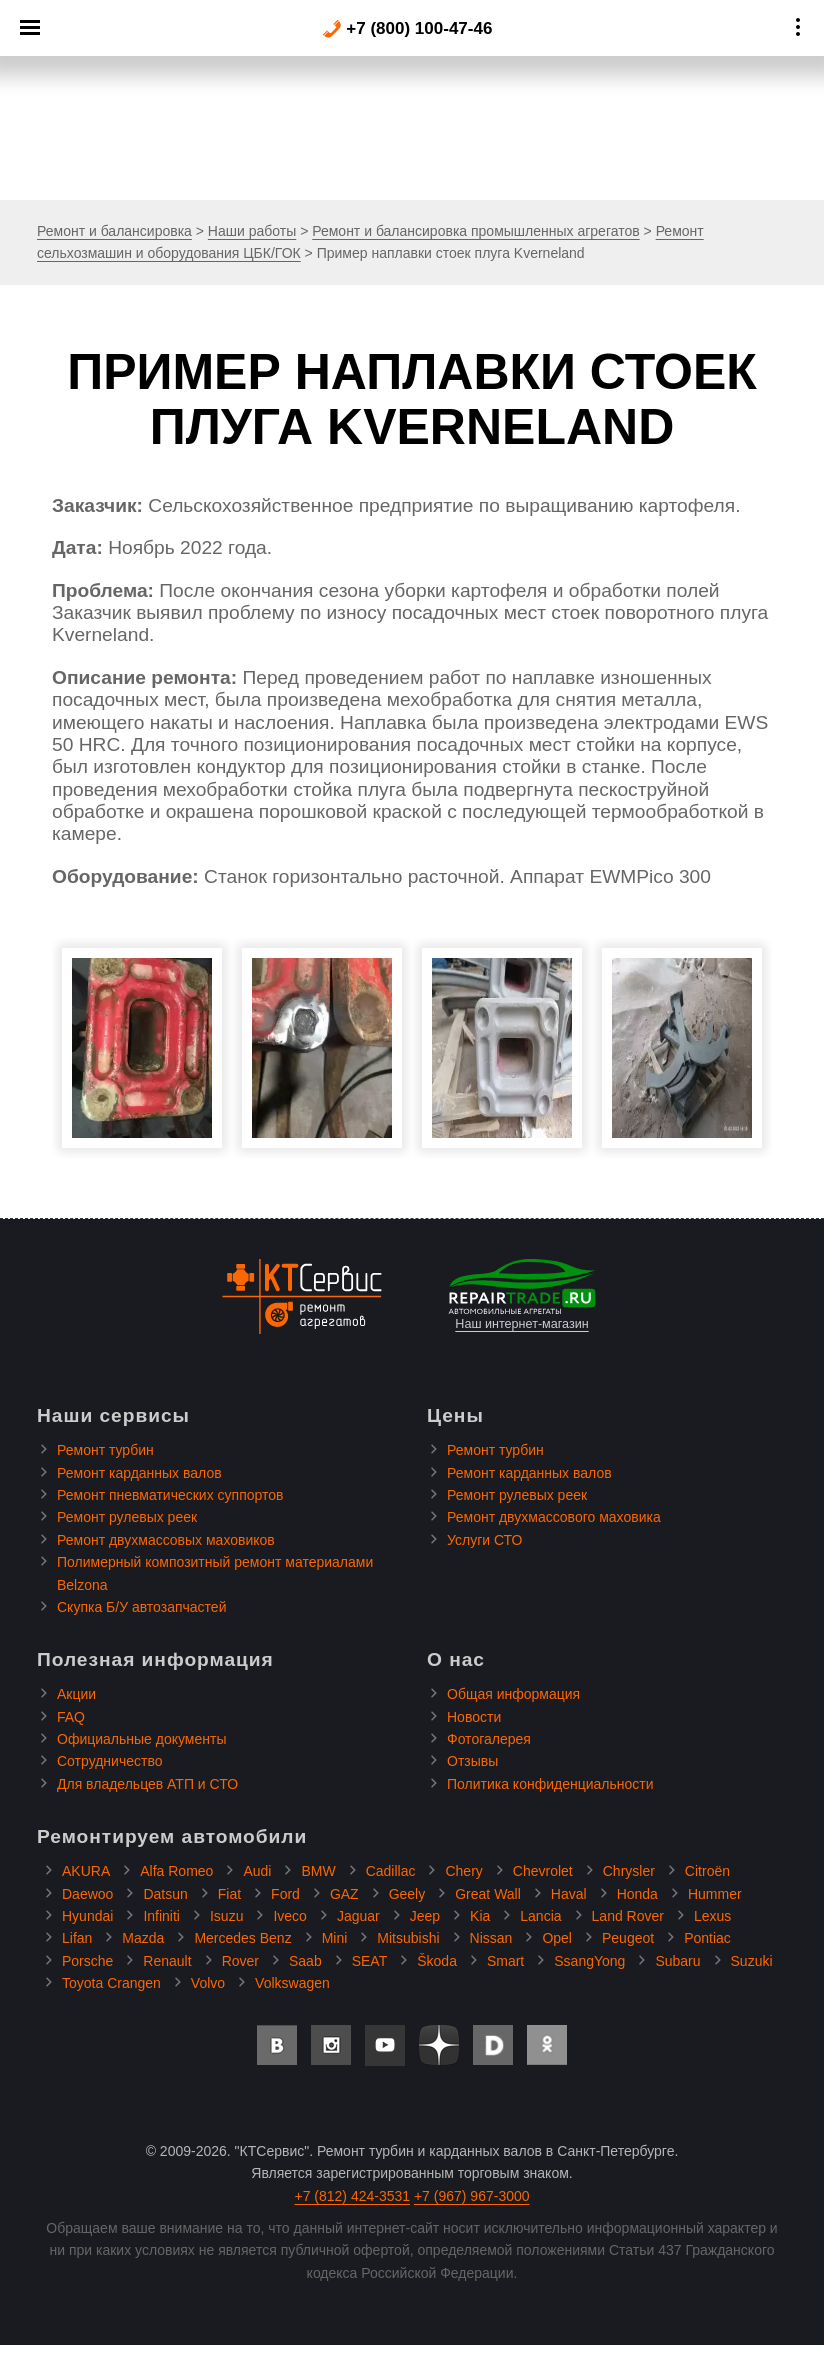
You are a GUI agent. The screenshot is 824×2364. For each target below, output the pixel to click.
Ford (285, 1894)
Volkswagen (292, 1983)
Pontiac (707, 1938)
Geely (407, 1894)
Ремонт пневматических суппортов (170, 1495)
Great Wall (488, 1894)
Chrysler (629, 1871)
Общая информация (513, 1694)
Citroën (707, 1871)
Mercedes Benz (242, 1938)
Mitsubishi (408, 1938)
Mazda (143, 1938)
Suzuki (752, 1961)
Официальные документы (141, 1739)
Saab (305, 1961)
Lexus (712, 1916)
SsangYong (589, 1961)
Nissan (491, 1938)
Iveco (289, 1916)
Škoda (437, 1961)
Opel (557, 1938)
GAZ (344, 1894)
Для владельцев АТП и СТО (147, 1784)
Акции (76, 1694)
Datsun (165, 1894)
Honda (637, 1894)
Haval (569, 1894)
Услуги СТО (484, 1540)
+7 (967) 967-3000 (472, 2196)
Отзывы (472, 1761)
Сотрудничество (109, 1761)
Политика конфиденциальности (550, 1784)
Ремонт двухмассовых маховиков (166, 1540)
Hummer (715, 1894)
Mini (335, 1938)
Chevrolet (543, 1871)
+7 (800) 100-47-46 (407, 29)
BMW (318, 1871)
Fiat (229, 1894)
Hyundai (87, 1916)
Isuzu (226, 1916)
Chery (463, 1871)
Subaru (677, 1961)
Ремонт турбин (105, 1450)
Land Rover (628, 1916)
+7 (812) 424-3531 (352, 2196)
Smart (505, 1961)
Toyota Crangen (111, 1983)
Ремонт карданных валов (139, 1473)
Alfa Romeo (176, 1871)
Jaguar (358, 1916)
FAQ (71, 1717)
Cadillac (391, 1871)
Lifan (77, 1938)
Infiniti (161, 1916)
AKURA (86, 1871)
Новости (474, 1717)
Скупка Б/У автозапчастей (141, 1607)
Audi (257, 1871)
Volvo (208, 1983)
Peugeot (628, 1938)
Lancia (540, 1916)
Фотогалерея (489, 1739)
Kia (480, 1916)
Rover (240, 1961)
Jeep (425, 1916)
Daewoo (87, 1894)
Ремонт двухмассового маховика (554, 1517)
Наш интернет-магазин (522, 1295)
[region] (412, 100)
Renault (167, 1961)
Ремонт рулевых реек (127, 1517)
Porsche (87, 1961)
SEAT (370, 1961)
